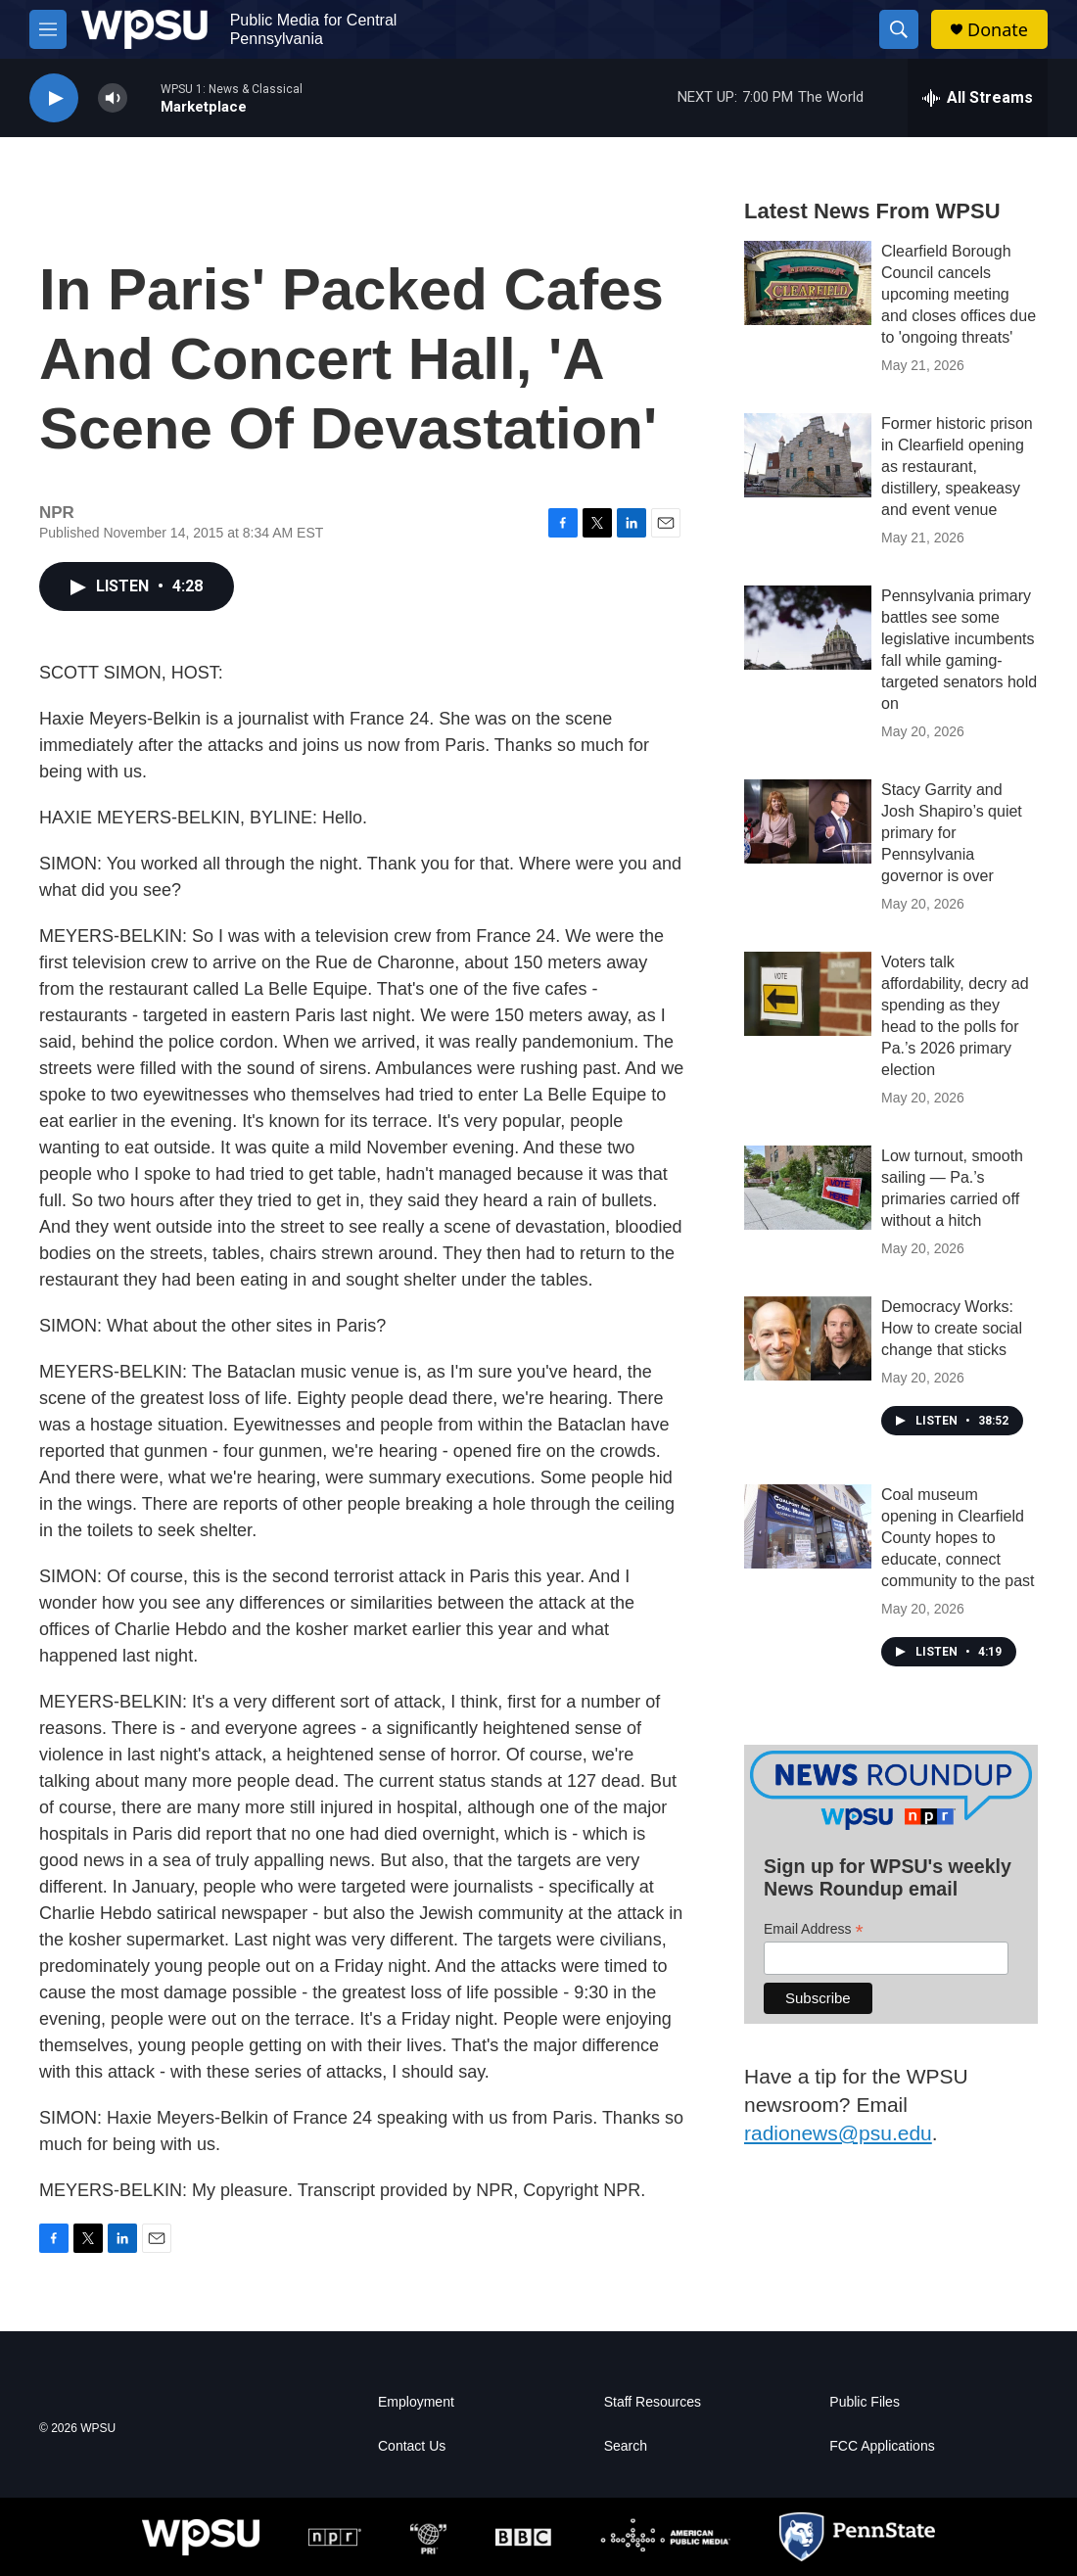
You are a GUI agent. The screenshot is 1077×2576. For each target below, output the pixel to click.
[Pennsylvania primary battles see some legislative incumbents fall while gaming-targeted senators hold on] (807, 627)
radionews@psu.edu (838, 2133)
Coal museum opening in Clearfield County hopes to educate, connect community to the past (958, 1537)
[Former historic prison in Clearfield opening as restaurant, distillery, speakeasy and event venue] (807, 455)
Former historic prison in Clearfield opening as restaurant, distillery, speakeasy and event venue (957, 466)
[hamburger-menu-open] (48, 29)
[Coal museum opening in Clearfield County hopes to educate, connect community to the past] (807, 1526)
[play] (54, 98)
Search (625, 2446)
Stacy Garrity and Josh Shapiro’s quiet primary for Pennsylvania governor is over (951, 832)
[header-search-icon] (898, 29)
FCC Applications (881, 2446)
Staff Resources (652, 2402)
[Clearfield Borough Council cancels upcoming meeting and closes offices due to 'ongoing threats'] (807, 283)
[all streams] (978, 98)
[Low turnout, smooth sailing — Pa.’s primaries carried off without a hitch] (807, 1188)
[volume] (112, 98)
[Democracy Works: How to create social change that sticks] (807, 1338)
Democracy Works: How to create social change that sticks (951, 1328)
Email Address (814, 1929)
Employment (416, 2402)
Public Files (864, 2402)
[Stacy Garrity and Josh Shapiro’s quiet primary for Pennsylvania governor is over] (807, 821)
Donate (997, 30)
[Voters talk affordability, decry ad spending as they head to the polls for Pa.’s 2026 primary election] (807, 994)
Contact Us (411, 2446)
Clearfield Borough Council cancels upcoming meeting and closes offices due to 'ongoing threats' (958, 294)
